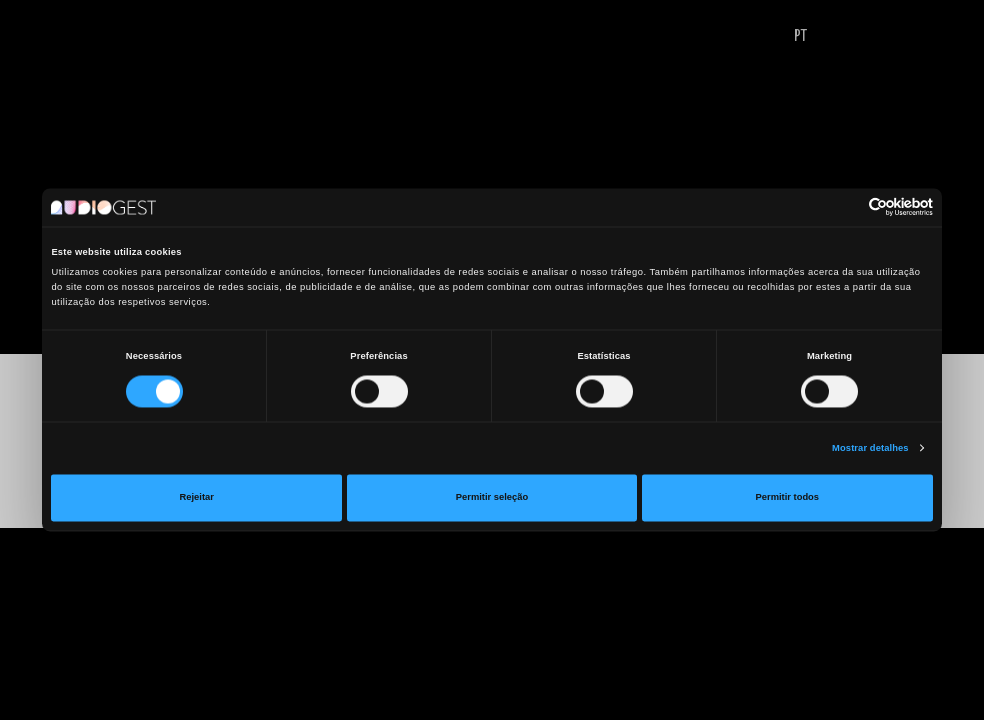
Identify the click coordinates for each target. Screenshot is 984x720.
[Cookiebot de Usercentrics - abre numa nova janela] (845, 207)
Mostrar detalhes (870, 448)
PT (800, 36)
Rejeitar (197, 498)
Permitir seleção (492, 498)
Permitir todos (787, 498)
